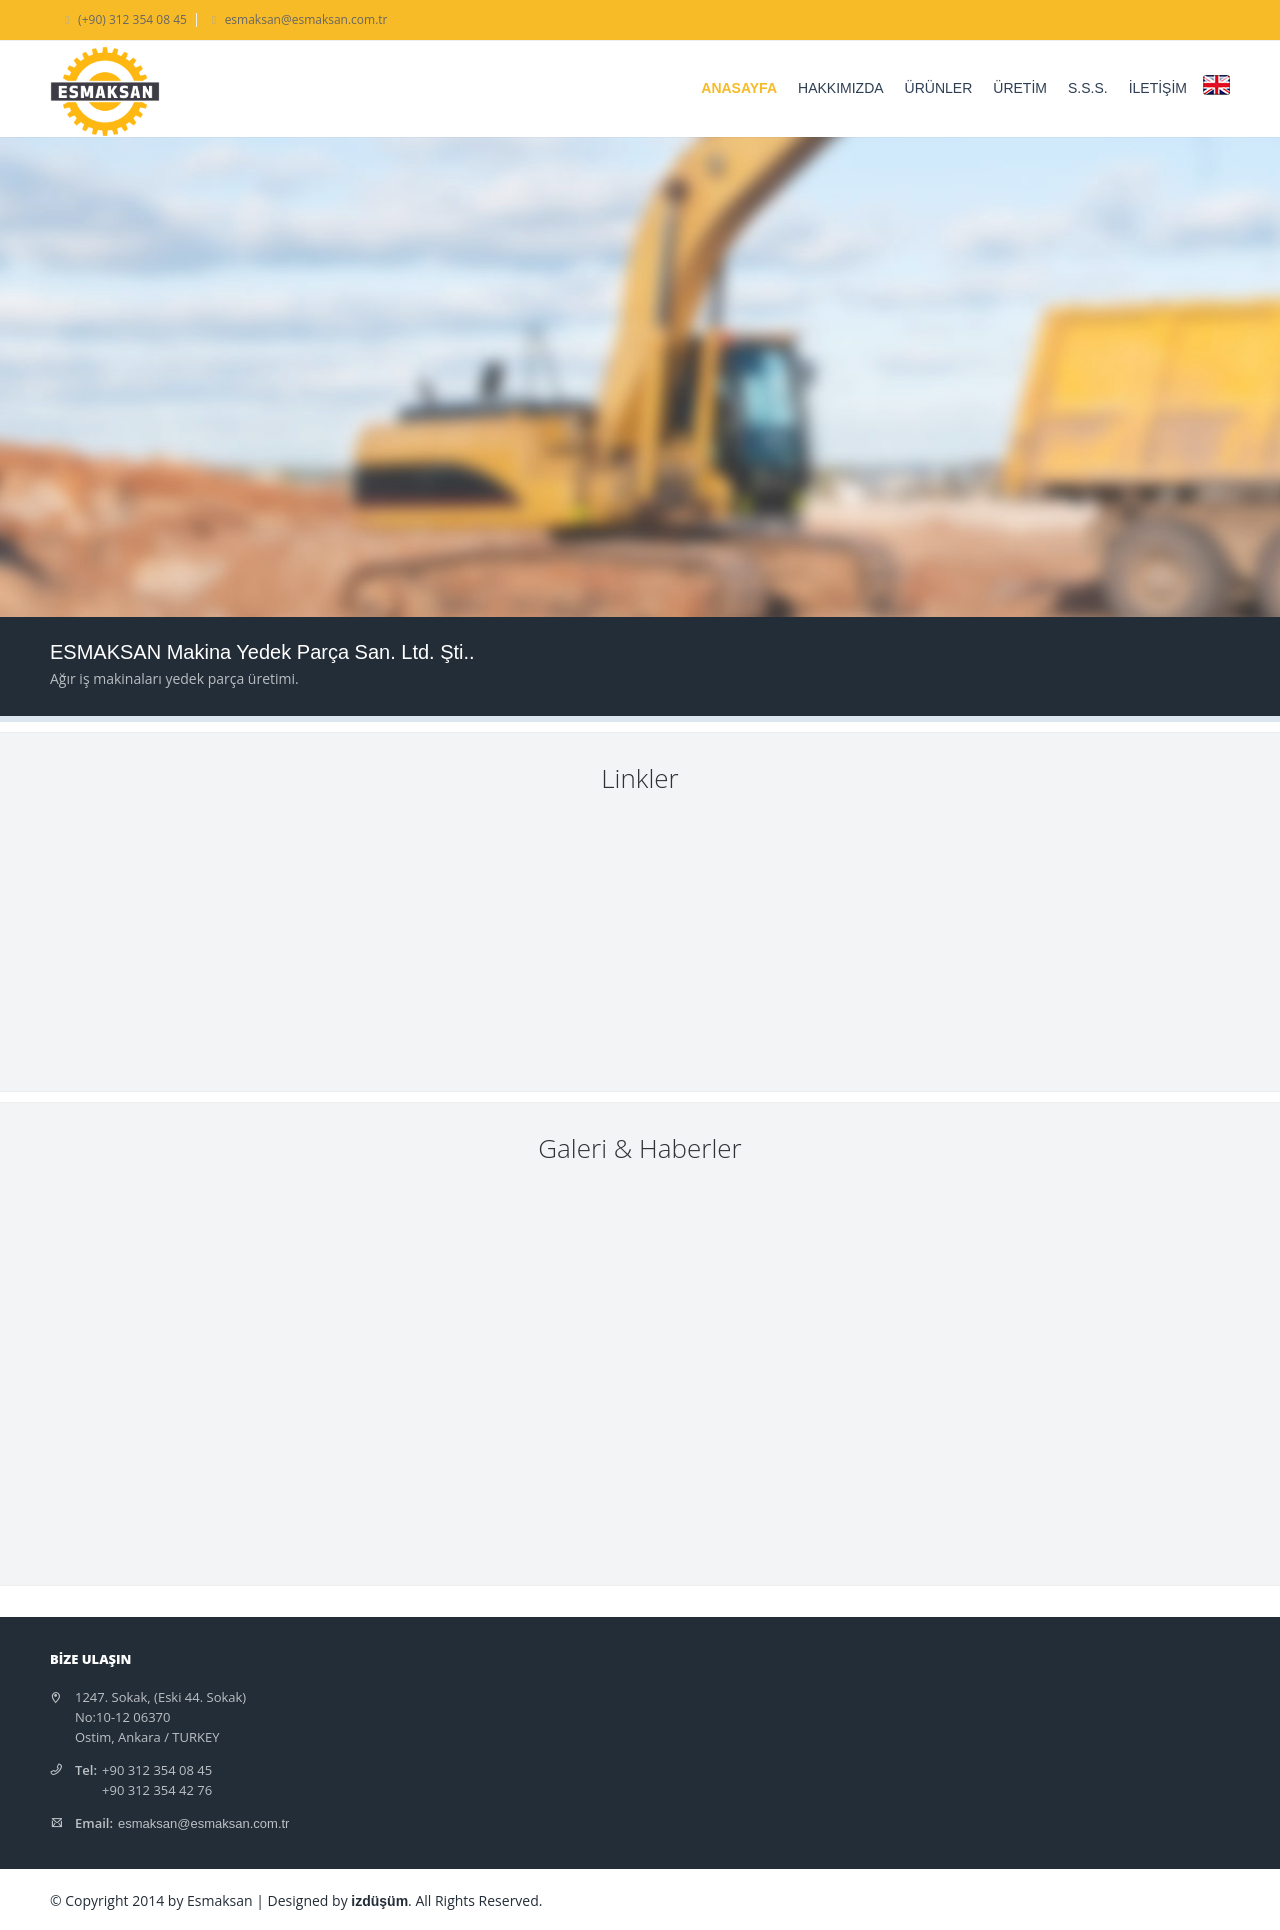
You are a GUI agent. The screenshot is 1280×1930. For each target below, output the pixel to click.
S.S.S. (1088, 88)
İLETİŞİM (1158, 88)
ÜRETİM (1020, 88)
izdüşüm (379, 1901)
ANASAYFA (739, 88)
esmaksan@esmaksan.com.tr (203, 1823)
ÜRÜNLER (939, 88)
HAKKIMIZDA (841, 88)
